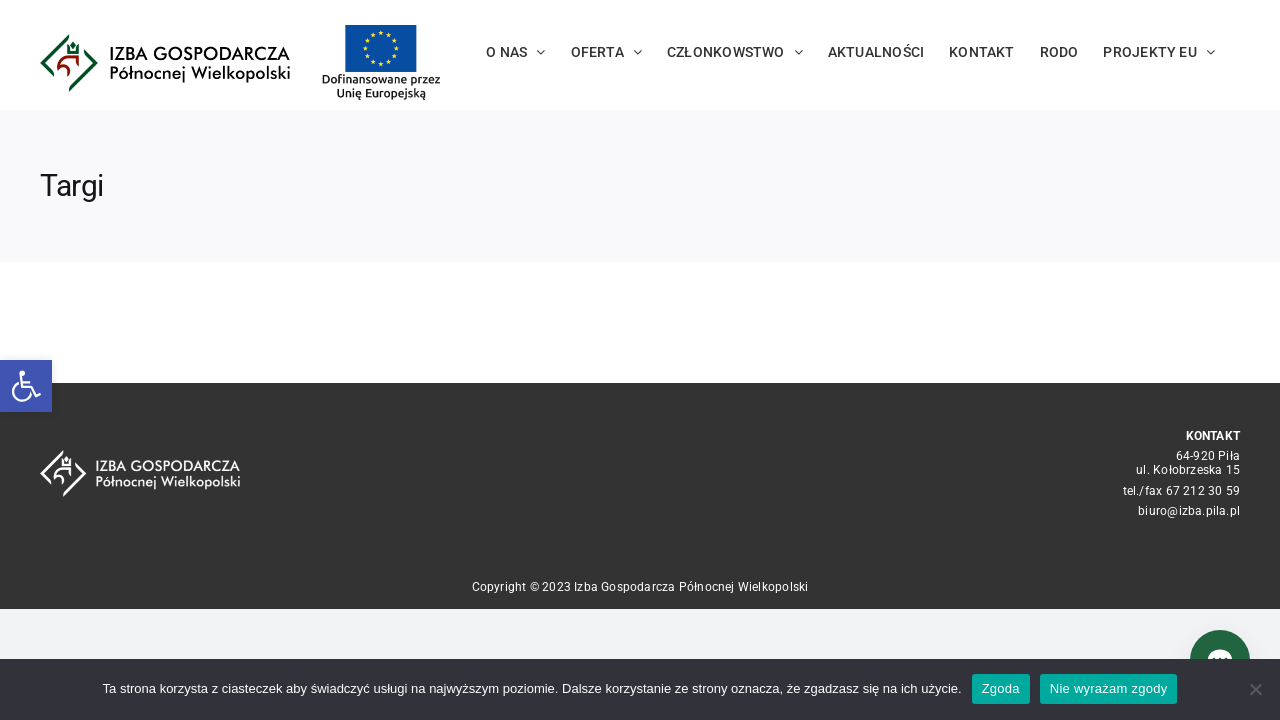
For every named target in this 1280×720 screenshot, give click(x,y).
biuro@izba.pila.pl (1189, 511)
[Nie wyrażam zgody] (1255, 689)
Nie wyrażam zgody (1109, 688)
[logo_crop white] (140, 457)
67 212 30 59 (1203, 491)
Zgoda (1001, 688)
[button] (26, 386)
